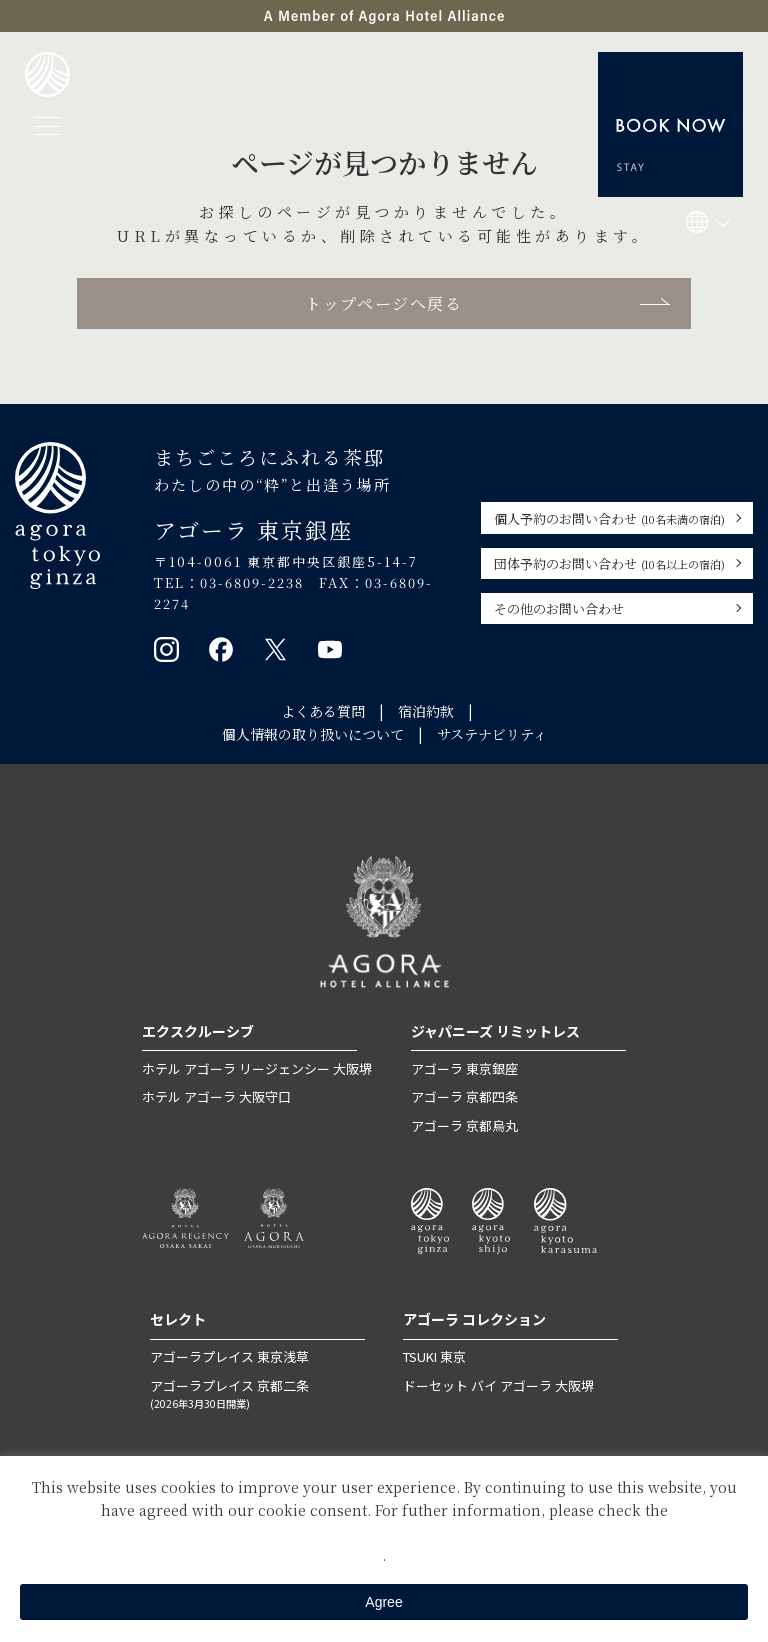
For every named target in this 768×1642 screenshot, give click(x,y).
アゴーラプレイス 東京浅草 (229, 1356)
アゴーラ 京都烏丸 (464, 1125)
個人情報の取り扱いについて (313, 734)
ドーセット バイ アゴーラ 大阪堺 (498, 1385)
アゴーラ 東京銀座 (464, 1068)
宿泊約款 (426, 711)
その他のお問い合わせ (559, 608)
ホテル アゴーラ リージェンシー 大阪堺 (257, 1068)
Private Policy (384, 1532)
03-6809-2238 (252, 582)
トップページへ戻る (383, 303)
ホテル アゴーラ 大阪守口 (216, 1096)
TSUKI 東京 (434, 1356)
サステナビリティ (492, 734)
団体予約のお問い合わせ (610, 563)
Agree (383, 1602)
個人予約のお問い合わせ (610, 518)
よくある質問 (323, 711)
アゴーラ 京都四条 (464, 1096)
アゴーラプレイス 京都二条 (257, 1394)
